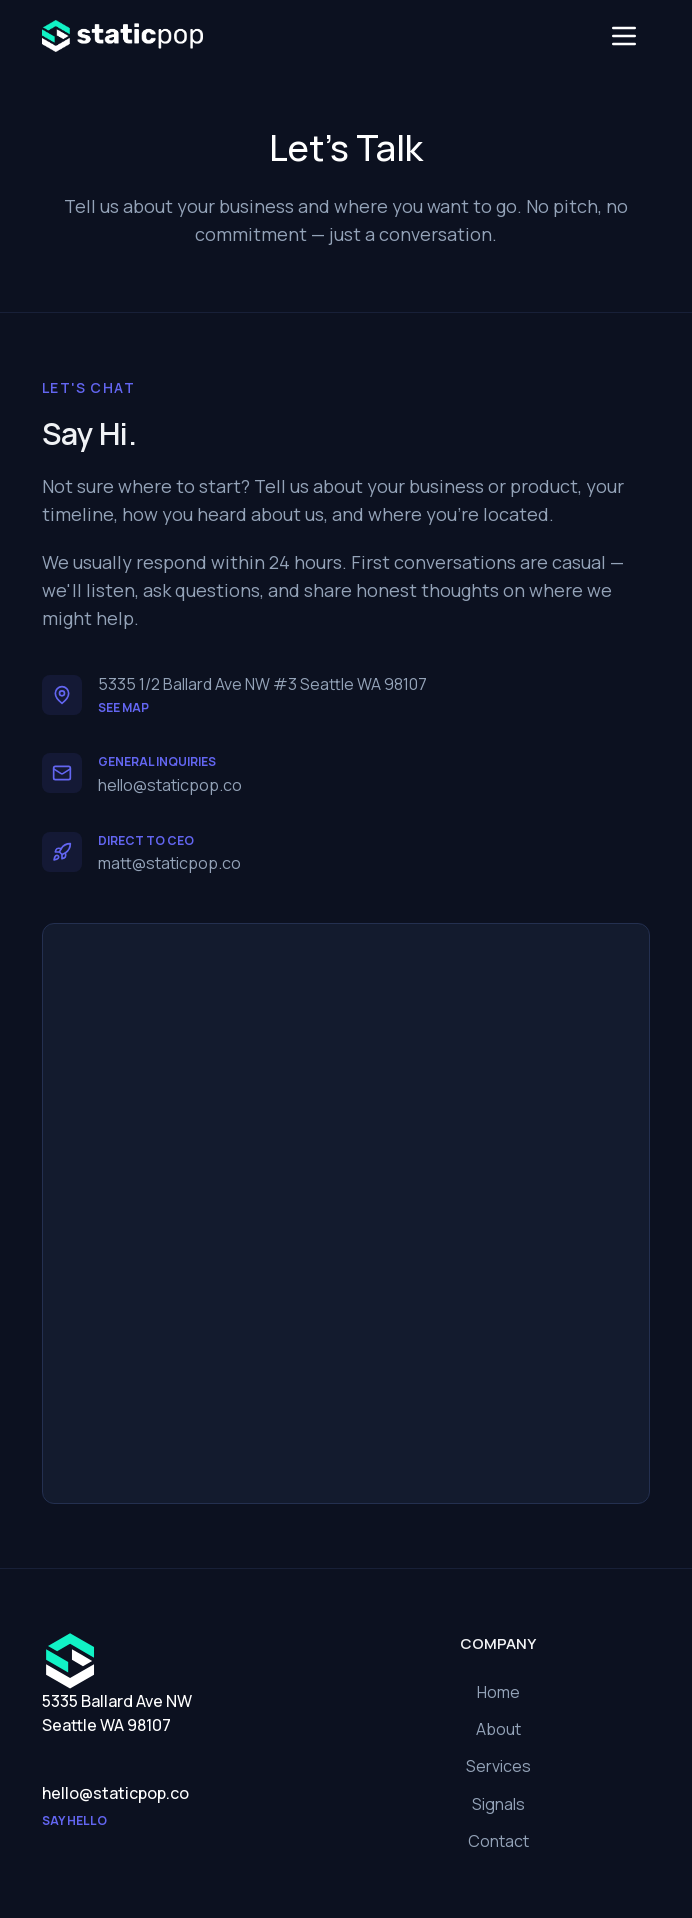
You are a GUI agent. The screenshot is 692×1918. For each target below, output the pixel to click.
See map (123, 707)
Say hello (74, 1820)
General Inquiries (157, 761)
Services (498, 1766)
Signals (498, 1804)
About (498, 1729)
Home (498, 1692)
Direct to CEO (146, 840)
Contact (498, 1841)
